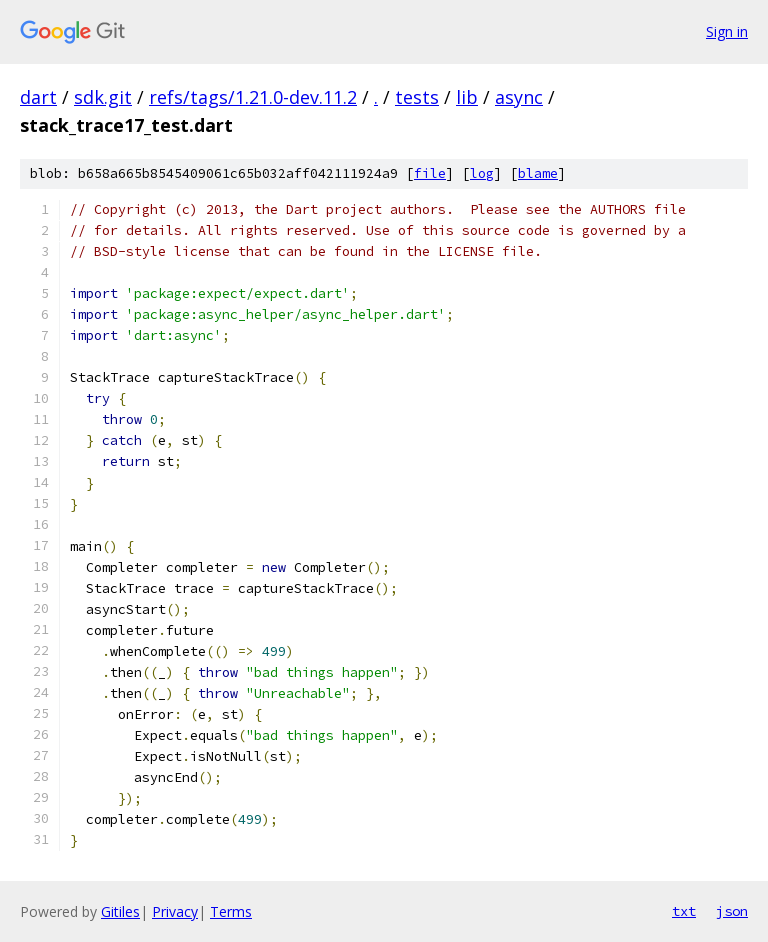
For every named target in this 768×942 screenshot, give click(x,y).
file (430, 173)
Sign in (727, 31)
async (519, 97)
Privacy (175, 911)
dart (38, 97)
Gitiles (120, 911)
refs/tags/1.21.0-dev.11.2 (253, 97)
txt (684, 911)
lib (467, 97)
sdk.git (103, 97)
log (482, 173)
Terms (231, 911)
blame (538, 173)
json (732, 911)
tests (417, 97)
